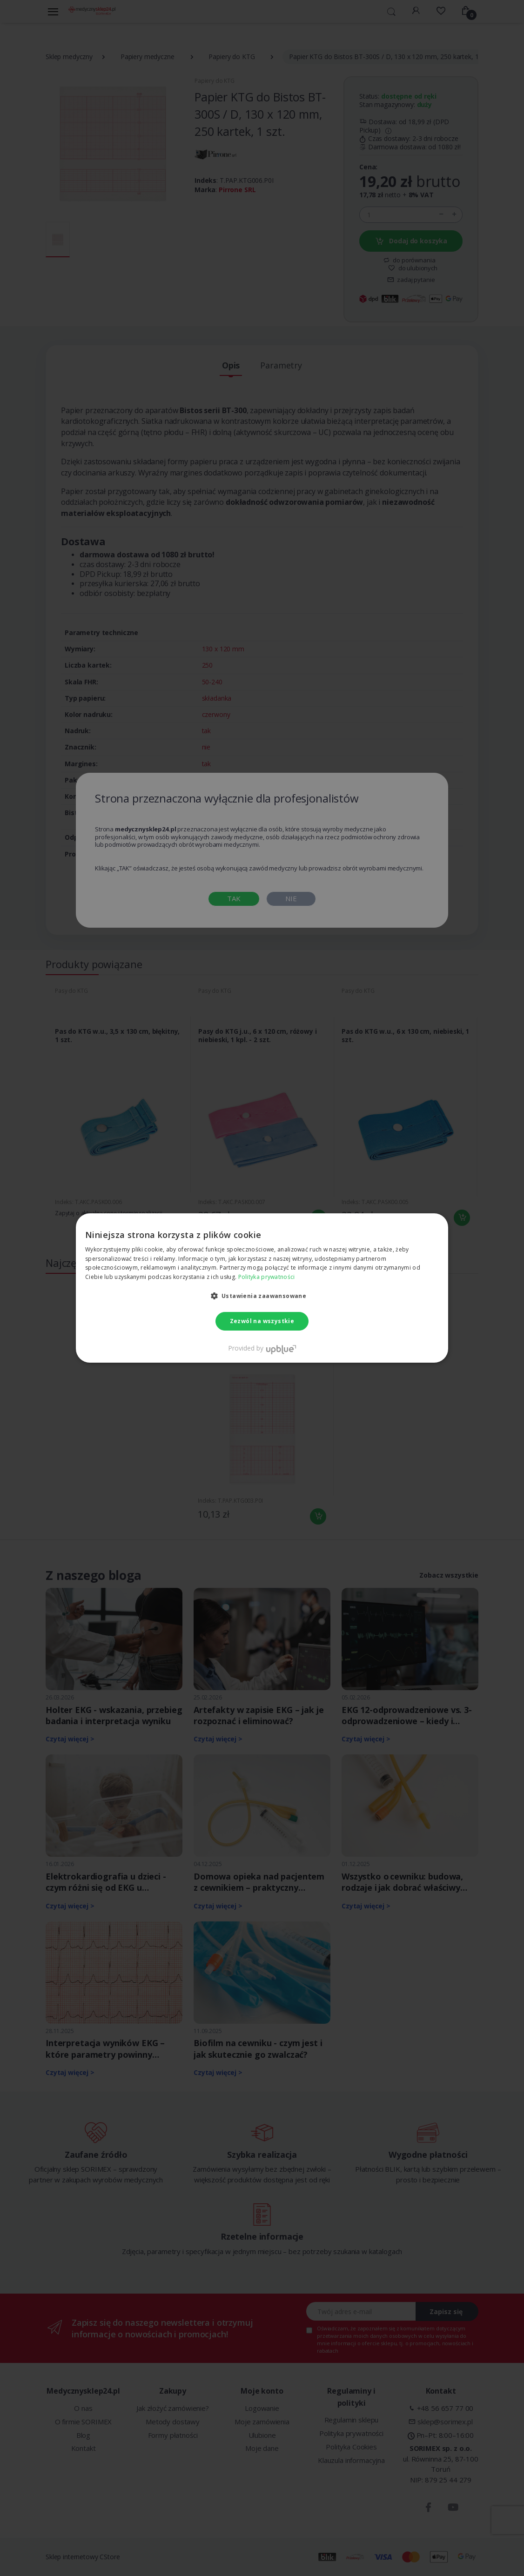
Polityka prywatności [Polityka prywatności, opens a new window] (266, 1277)
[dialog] (262, 1288)
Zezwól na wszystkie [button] (262, 1321)
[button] (262, 1295)
